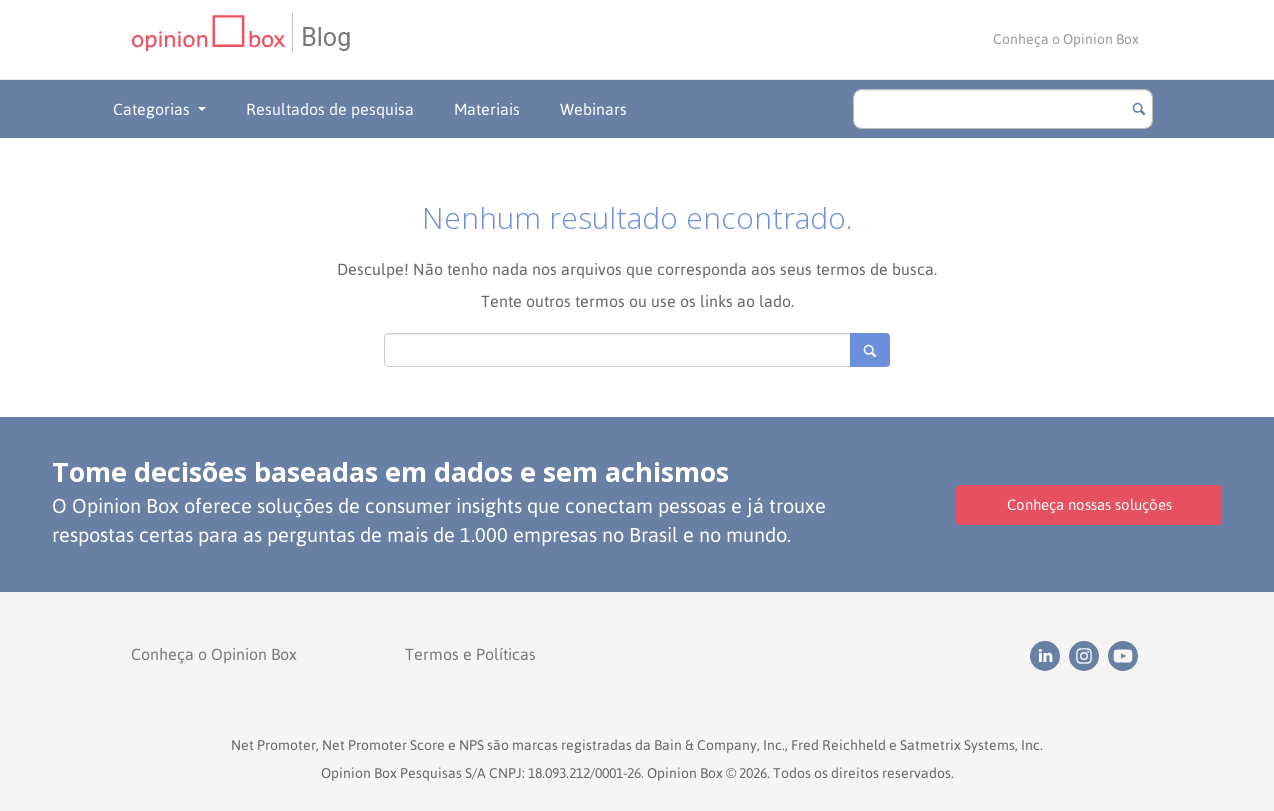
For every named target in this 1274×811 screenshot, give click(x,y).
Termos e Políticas (470, 654)
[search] (1003, 109)
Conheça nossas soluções (1089, 504)
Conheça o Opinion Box (1066, 39)
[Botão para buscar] (1139, 109)
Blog (326, 37)
